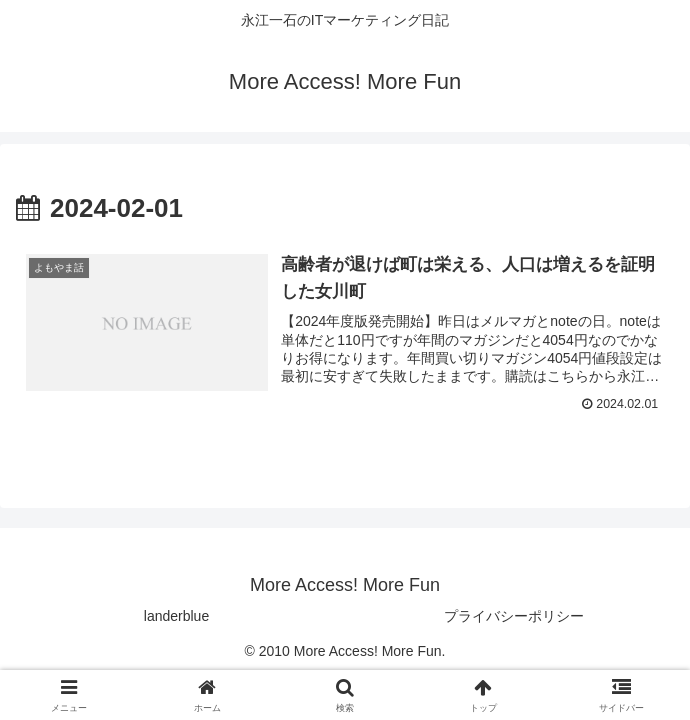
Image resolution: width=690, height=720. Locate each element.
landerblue (176, 616)
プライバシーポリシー (514, 616)
